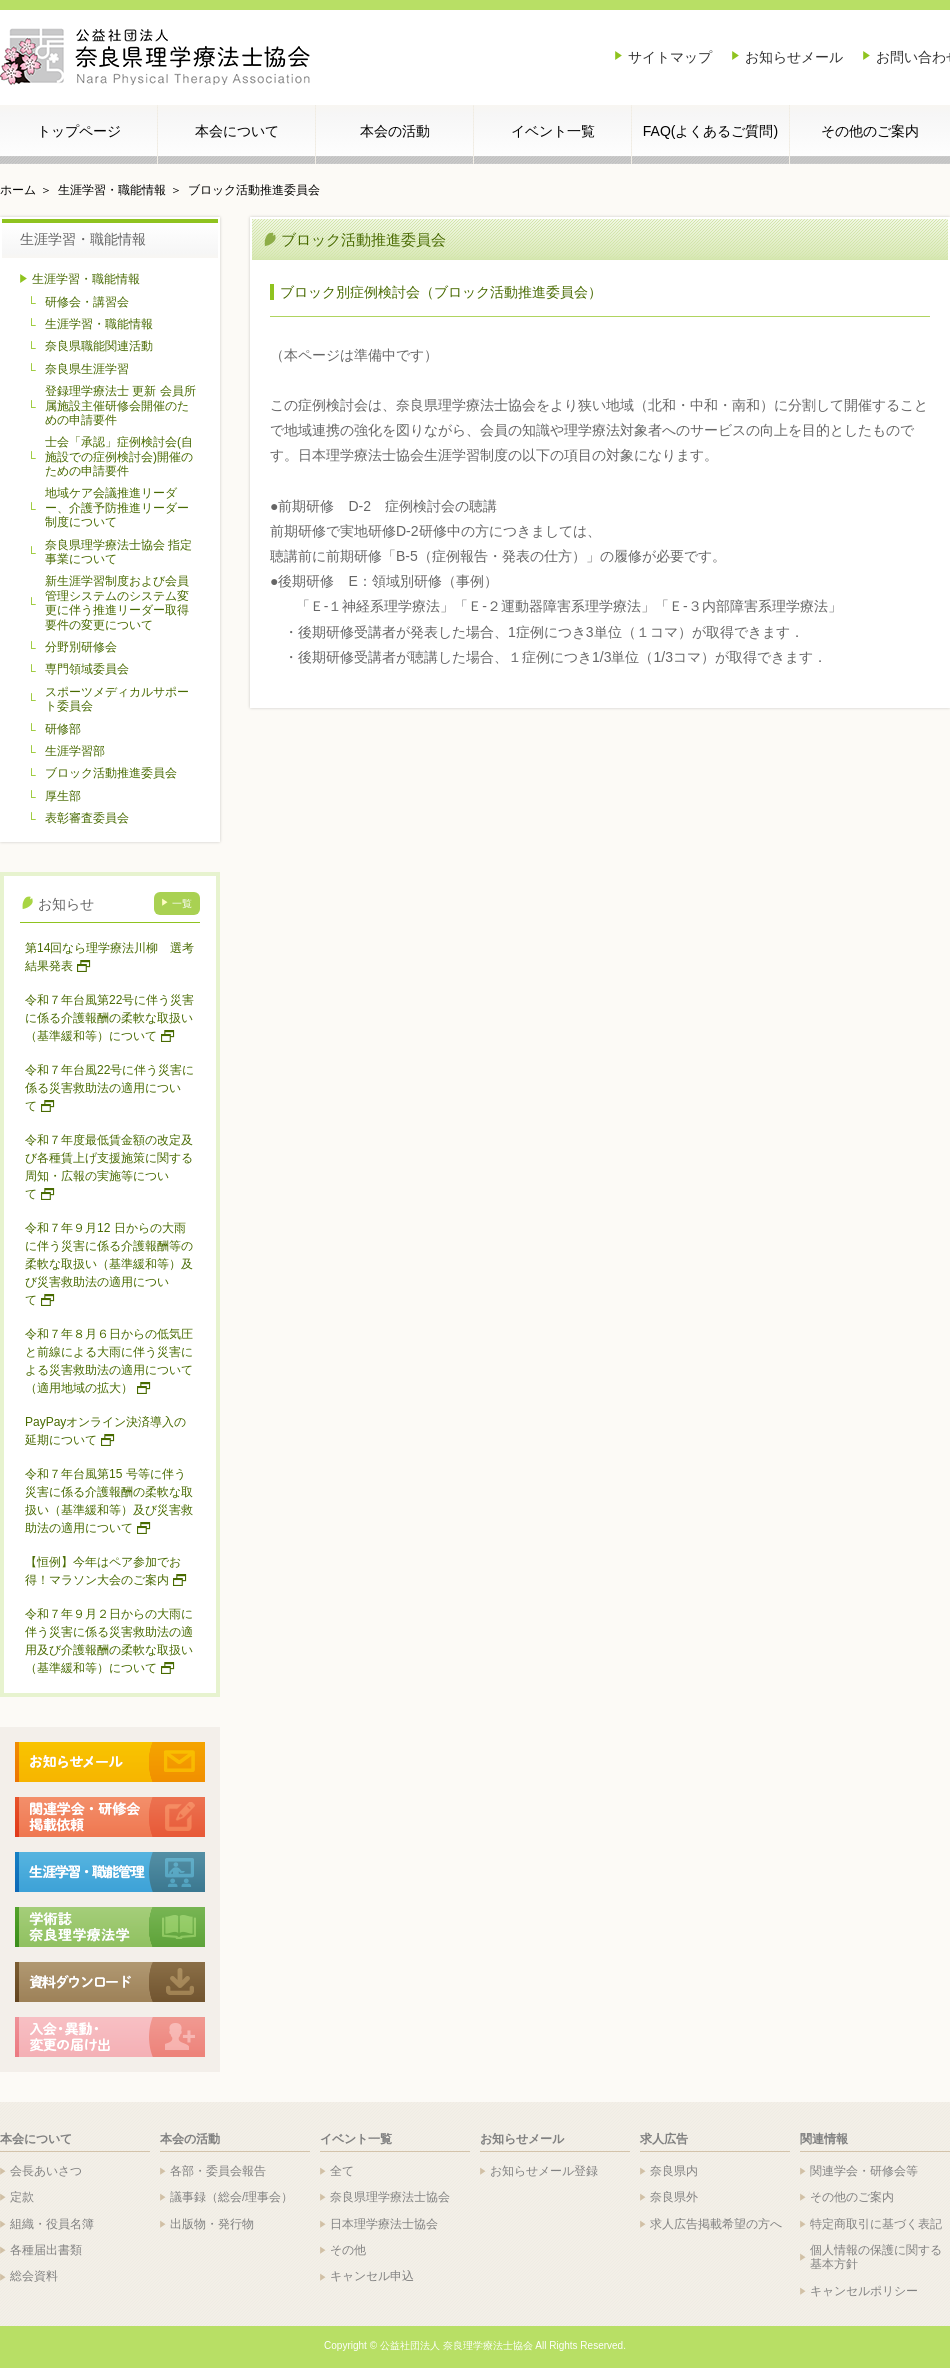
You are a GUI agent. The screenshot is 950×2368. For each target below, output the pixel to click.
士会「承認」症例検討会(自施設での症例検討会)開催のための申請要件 (119, 456)
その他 (348, 2250)
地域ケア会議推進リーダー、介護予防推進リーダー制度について (117, 507)
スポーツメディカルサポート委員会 (117, 699)
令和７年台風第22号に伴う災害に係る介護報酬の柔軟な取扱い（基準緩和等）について (109, 1018)
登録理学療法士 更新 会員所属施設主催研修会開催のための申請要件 (120, 405)
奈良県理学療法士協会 (390, 2197)
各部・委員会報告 (218, 2171)
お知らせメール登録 (544, 2171)
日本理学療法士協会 (384, 2224)
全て (342, 2171)
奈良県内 (674, 2171)
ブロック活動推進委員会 (254, 190)
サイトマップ (670, 57)
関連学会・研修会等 (864, 2171)
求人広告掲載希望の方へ (716, 2224)
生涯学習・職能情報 (112, 190)
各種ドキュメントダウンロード (110, 1982)
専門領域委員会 (87, 669)
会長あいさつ (46, 2171)
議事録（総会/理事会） (231, 2197)
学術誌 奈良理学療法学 (110, 1927)
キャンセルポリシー (864, 2291)
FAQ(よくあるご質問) (710, 131)
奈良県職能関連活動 (99, 346)
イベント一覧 (553, 131)
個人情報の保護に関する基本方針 (876, 2257)
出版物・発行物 (212, 2224)
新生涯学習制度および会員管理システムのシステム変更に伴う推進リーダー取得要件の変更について (117, 602)
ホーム (18, 190)
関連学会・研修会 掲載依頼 (110, 1817)
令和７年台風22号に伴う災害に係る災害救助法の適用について (109, 1088)
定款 (22, 2197)
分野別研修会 (81, 647)
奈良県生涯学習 (87, 369)
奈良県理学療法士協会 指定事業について (118, 552)
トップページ (79, 131)
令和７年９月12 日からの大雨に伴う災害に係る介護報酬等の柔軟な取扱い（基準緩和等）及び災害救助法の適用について (109, 1264)
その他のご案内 (870, 131)
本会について (237, 131)
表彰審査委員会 (87, 818)
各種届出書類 (46, 2250)
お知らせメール (794, 57)
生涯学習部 (75, 751)
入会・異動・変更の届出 (110, 2037)
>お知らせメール (110, 1762)
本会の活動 (395, 131)
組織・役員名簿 (52, 2224)
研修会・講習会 (87, 302)
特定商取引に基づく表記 (876, 2224)
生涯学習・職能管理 (110, 1872)
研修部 (63, 729)
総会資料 (34, 2276)
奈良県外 (674, 2197)
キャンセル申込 (372, 2276)
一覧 (182, 903)
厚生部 (63, 796)
